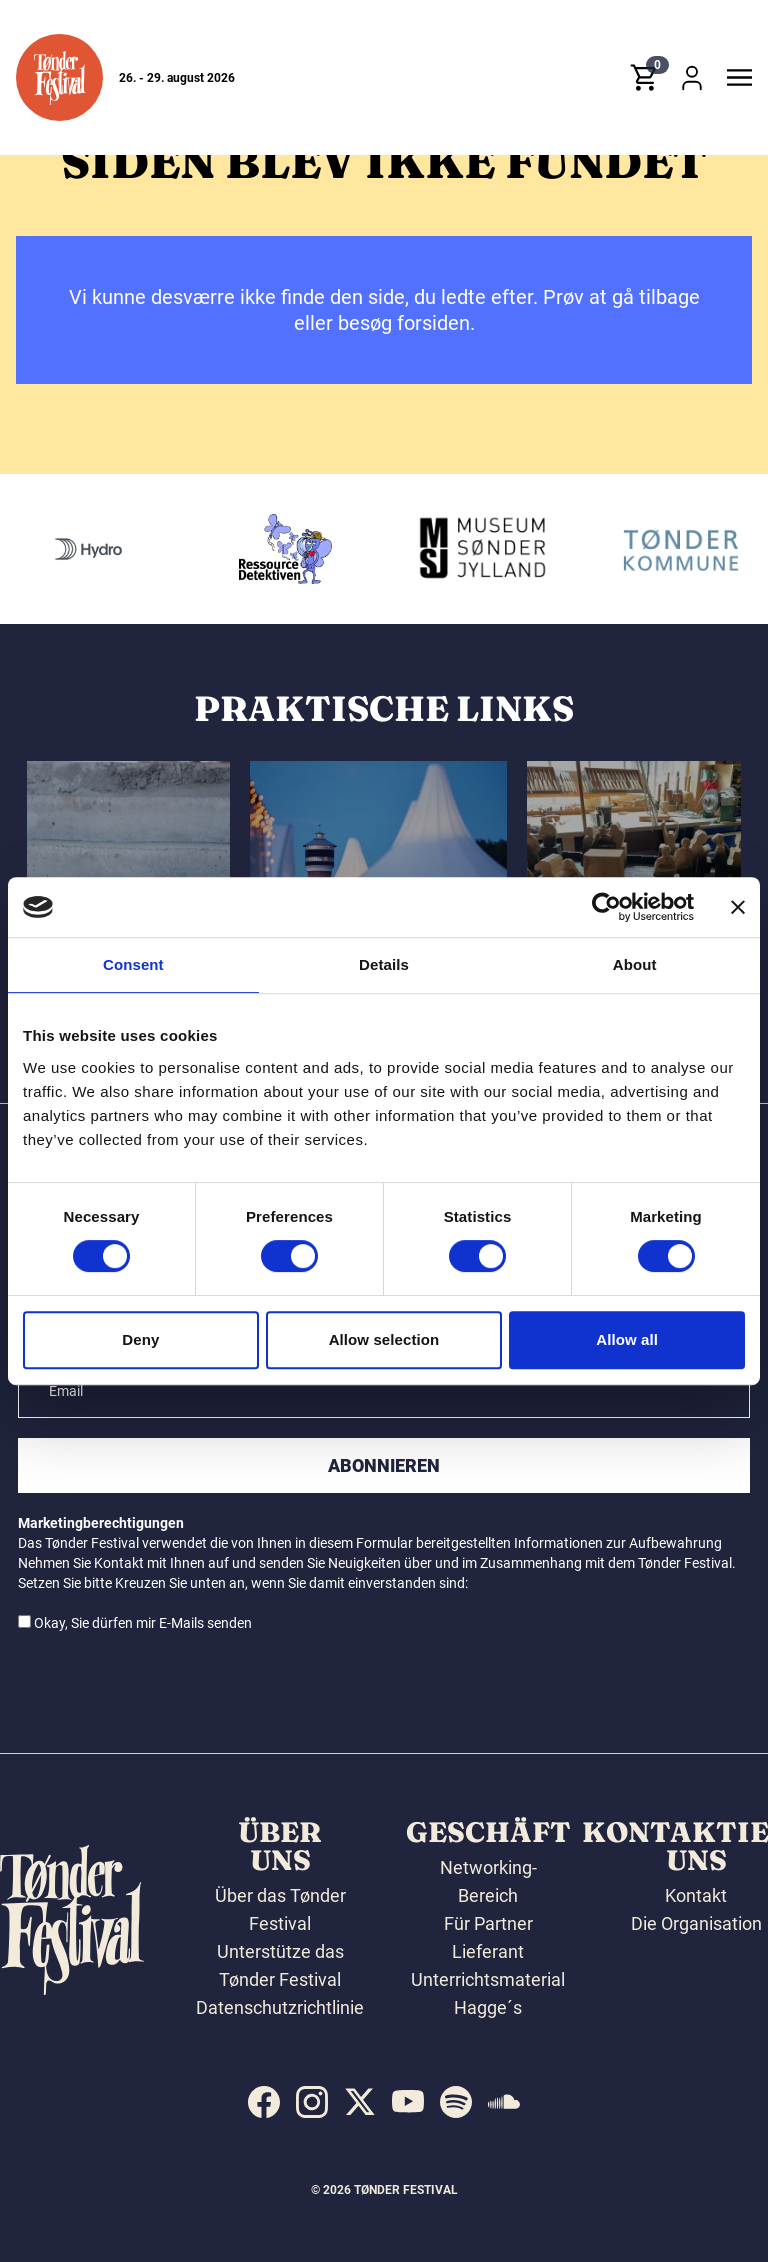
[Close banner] (738, 907)
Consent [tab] (133, 964)
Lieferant (488, 1951)
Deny (140, 1339)
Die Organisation (696, 1923)
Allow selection (384, 1339)
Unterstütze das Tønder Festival (280, 1965)
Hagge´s (488, 2007)
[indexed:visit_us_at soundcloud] (504, 2102)
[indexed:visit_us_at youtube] (408, 2102)
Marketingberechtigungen (101, 1523)
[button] (59, 83)
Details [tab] (384, 964)
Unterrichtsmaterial (488, 1979)
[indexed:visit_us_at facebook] (264, 2102)
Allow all (627, 1339)
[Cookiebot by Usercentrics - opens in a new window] (606, 907)
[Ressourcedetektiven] (460, 549)
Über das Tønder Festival (280, 1909)
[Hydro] (263, 549)
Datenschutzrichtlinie (280, 2007)
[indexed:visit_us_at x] (360, 2102)
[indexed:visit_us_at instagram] (312, 2102)
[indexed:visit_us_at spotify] (456, 2102)
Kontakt (696, 1895)
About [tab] (635, 964)
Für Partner (488, 1923)
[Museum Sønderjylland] (657, 549)
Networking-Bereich (488, 1881)
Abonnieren (384, 1465)
